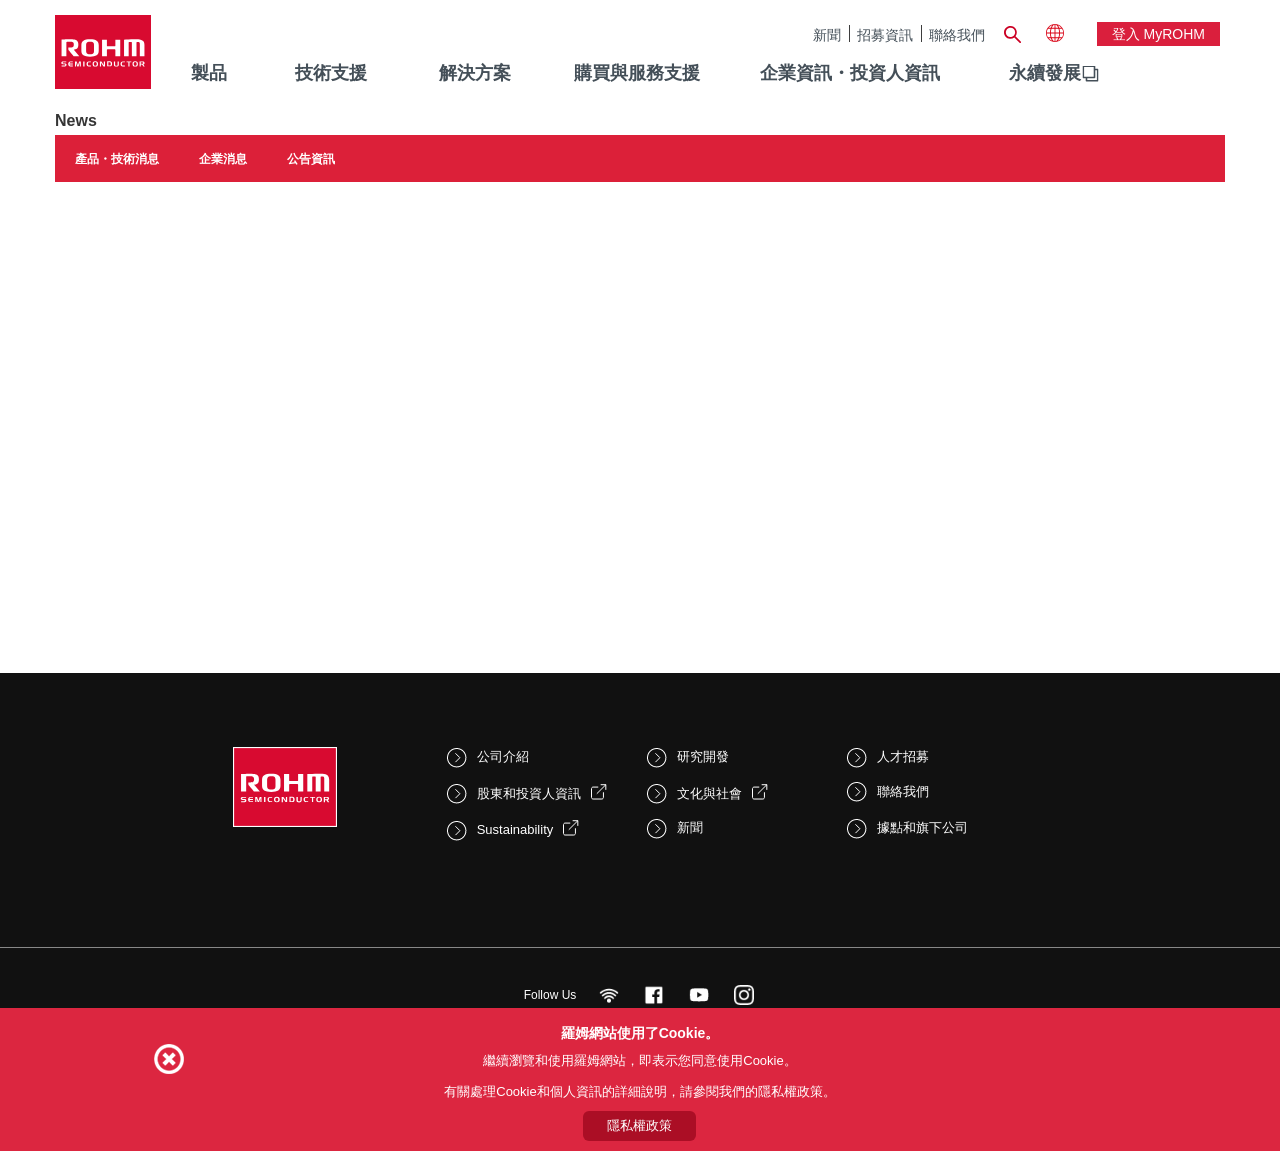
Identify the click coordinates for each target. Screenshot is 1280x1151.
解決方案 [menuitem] (475, 73)
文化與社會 (709, 793)
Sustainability (515, 829)
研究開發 (703, 756)
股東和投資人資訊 (529, 793)
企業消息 (223, 159)
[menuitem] (1045, 74)
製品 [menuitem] (209, 73)
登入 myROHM (1158, 34)
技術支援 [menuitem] (331, 73)
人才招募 (903, 756)
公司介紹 (503, 756)
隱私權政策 (639, 1125)
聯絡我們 (957, 34)
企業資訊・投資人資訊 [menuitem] (850, 73)
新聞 (827, 34)
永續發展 (1045, 73)
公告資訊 (311, 159)
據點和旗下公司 (922, 827)
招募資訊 (885, 34)
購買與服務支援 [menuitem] (637, 73)
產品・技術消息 (117, 159)
